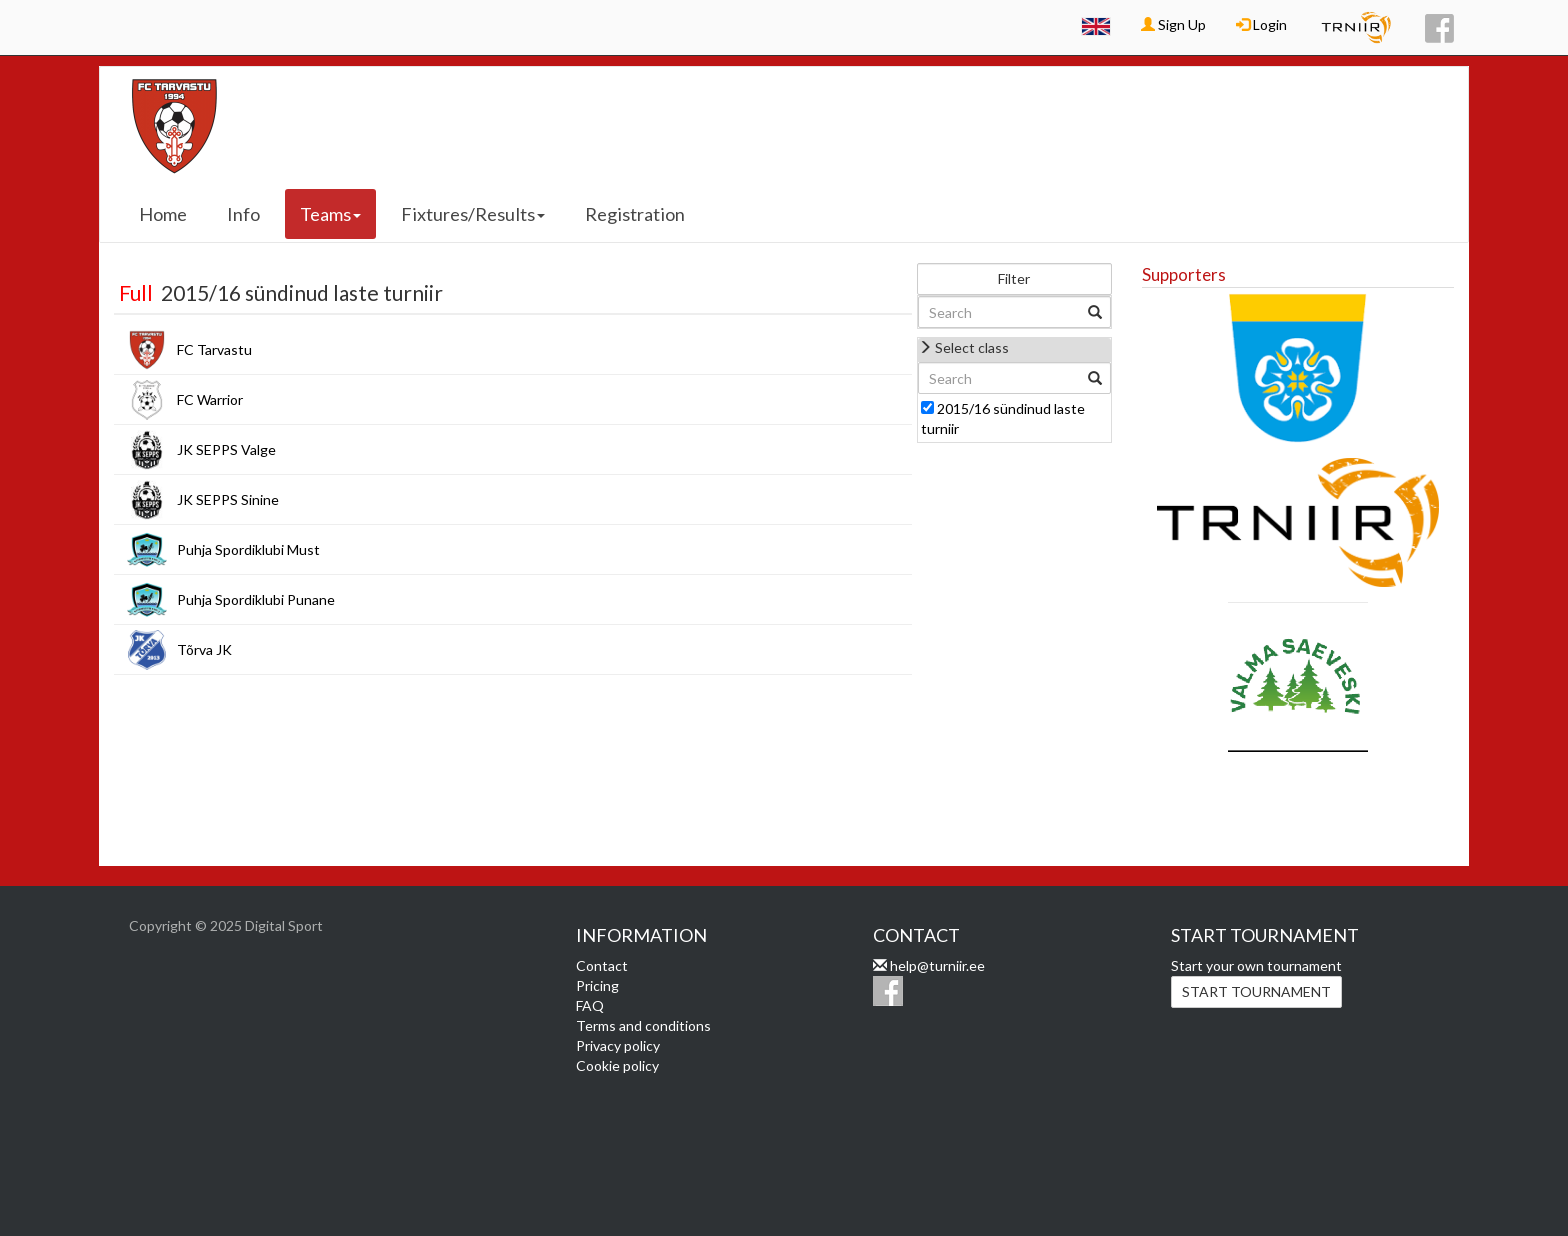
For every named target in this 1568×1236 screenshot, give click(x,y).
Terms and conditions (643, 1025)
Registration (635, 214)
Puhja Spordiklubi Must (248, 549)
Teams (330, 214)
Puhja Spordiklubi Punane (256, 599)
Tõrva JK (204, 649)
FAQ (590, 1005)
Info (243, 214)
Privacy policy (618, 1045)
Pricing (597, 985)
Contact (602, 965)
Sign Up (1173, 24)
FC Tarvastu (214, 349)
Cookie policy (617, 1065)
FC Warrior (210, 399)
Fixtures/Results (473, 214)
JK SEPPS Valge (226, 449)
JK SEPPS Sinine (228, 499)
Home (163, 214)
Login (1261, 24)
